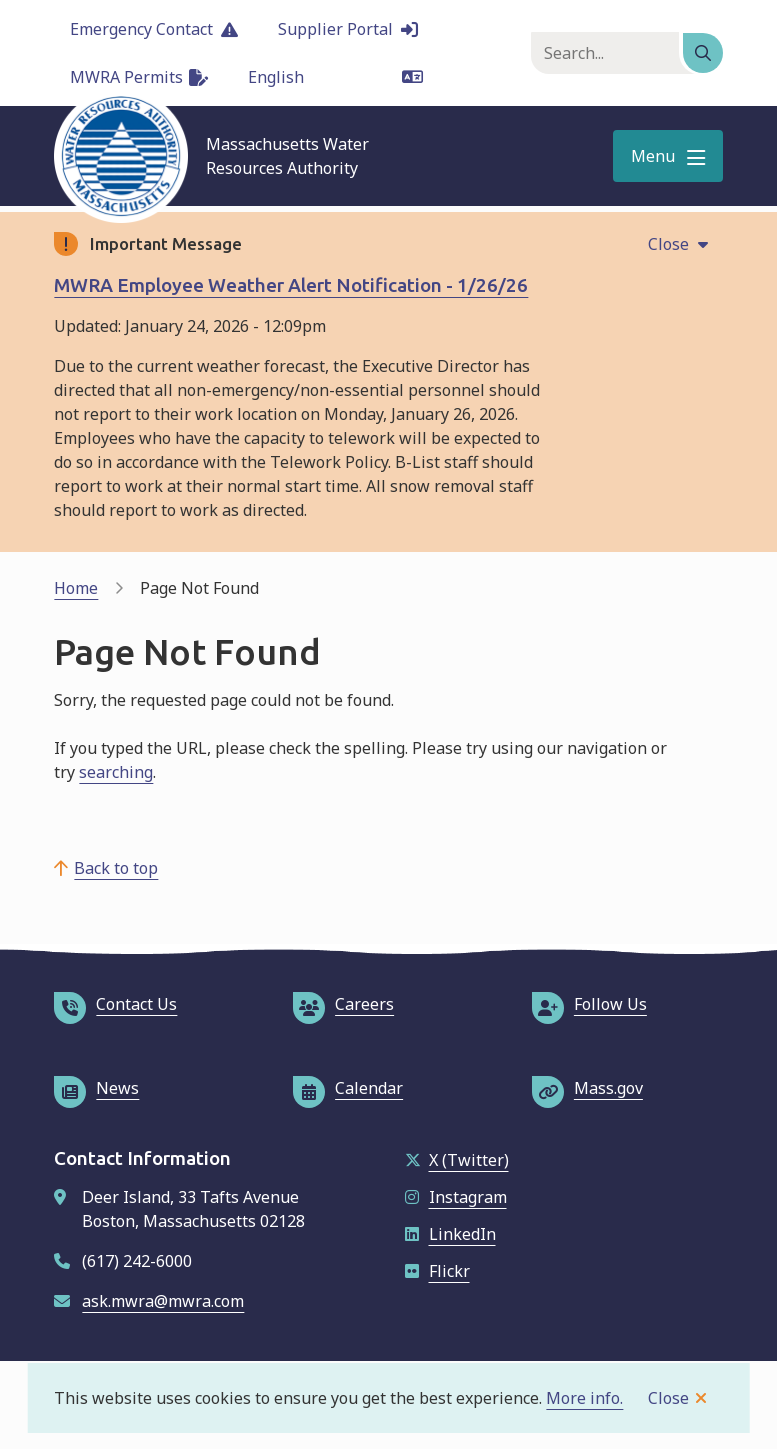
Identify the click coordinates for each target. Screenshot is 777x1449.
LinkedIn (450, 1234)
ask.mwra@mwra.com (163, 1301)
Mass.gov (587, 1088)
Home (76, 588)
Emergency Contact (154, 29)
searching (116, 772)
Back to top (116, 868)
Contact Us (115, 1004)
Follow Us (589, 1004)
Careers (343, 1004)
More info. (584, 1398)
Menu (653, 156)
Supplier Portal (348, 29)
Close (668, 1398)
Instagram (456, 1197)
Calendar (348, 1088)
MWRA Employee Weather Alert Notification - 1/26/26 (291, 285)
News (96, 1088)
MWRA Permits (139, 77)
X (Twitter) (457, 1160)
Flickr (437, 1271)
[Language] (335, 77)
